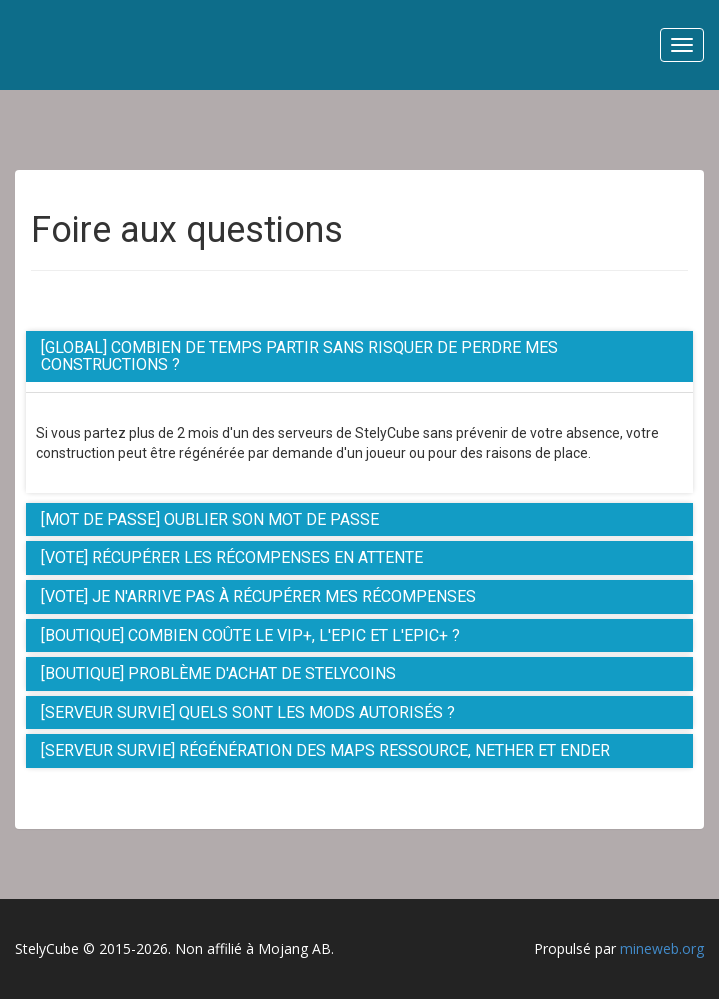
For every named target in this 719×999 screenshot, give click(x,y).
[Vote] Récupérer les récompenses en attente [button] (232, 557)
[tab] (359, 356)
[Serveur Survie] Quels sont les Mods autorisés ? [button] (248, 712)
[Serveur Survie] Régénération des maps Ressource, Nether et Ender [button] (325, 750)
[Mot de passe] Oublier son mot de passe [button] (210, 519)
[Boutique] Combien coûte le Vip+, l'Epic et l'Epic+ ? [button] (250, 635)
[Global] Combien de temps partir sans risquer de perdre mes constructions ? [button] (299, 356)
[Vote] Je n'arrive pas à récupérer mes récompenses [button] (258, 596)
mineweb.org (662, 948)
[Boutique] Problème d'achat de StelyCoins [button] (218, 673)
